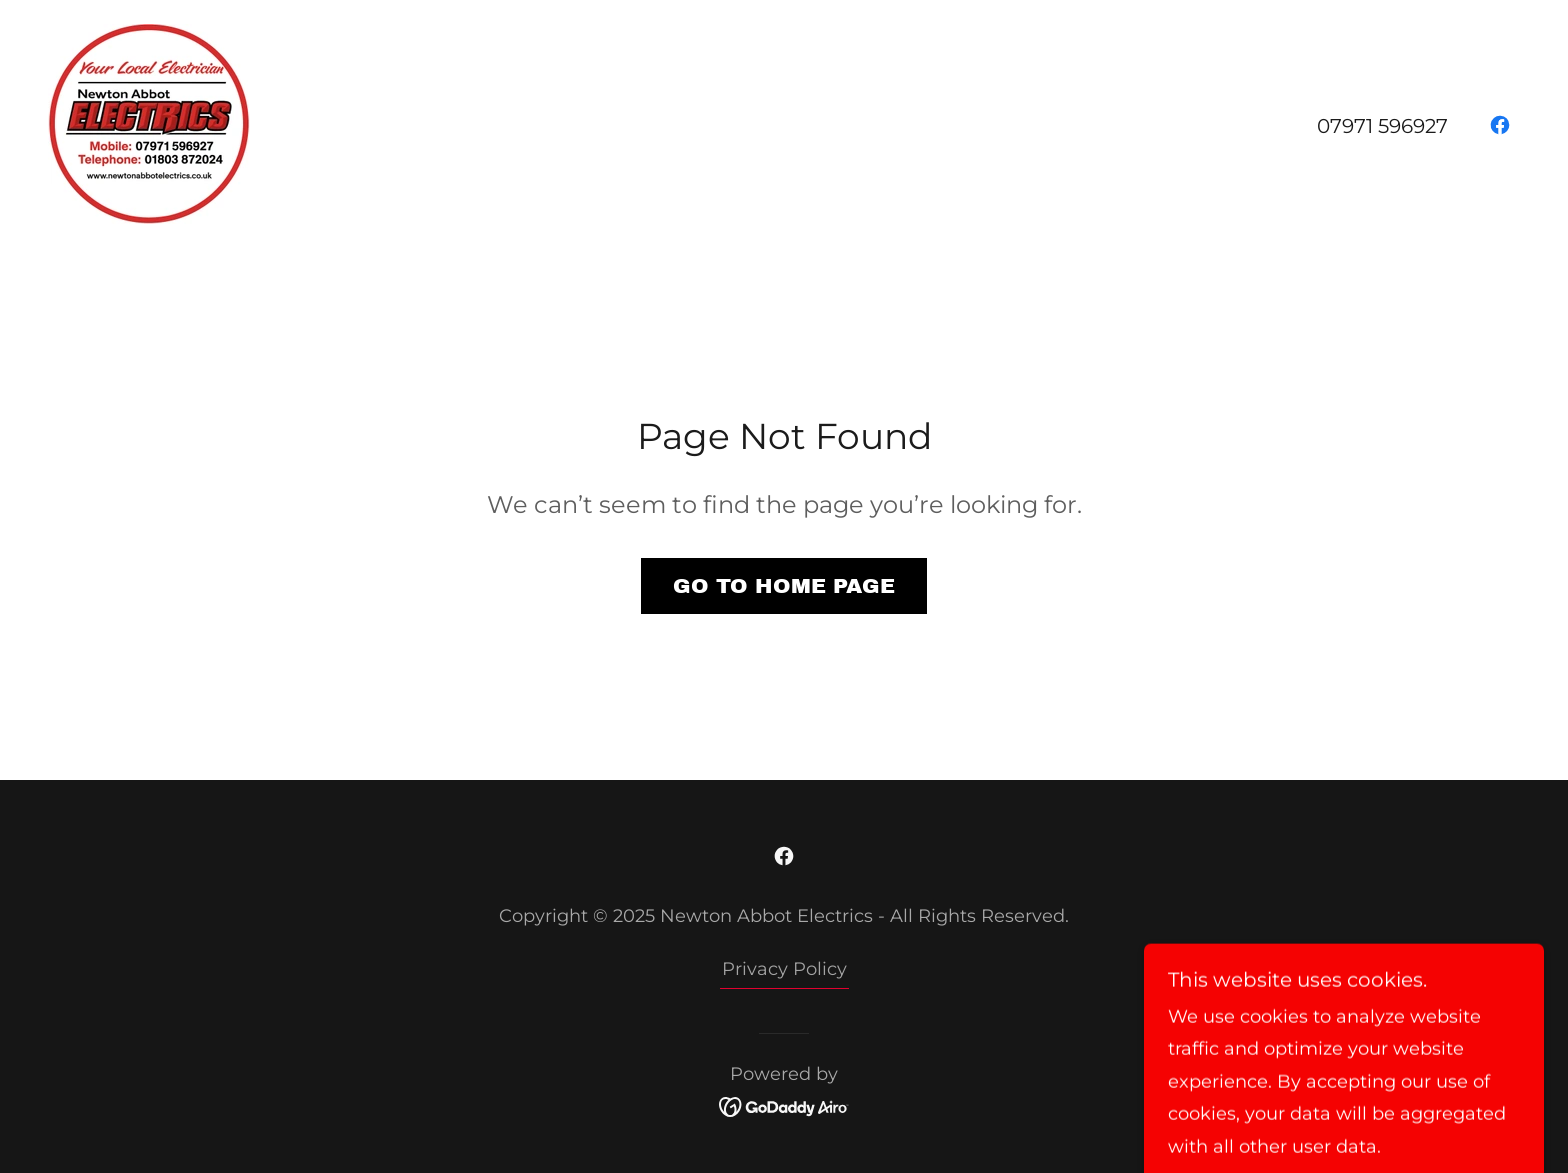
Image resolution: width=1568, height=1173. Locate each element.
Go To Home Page (784, 586)
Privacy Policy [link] (784, 969)
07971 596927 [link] (1382, 126)
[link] (149, 123)
